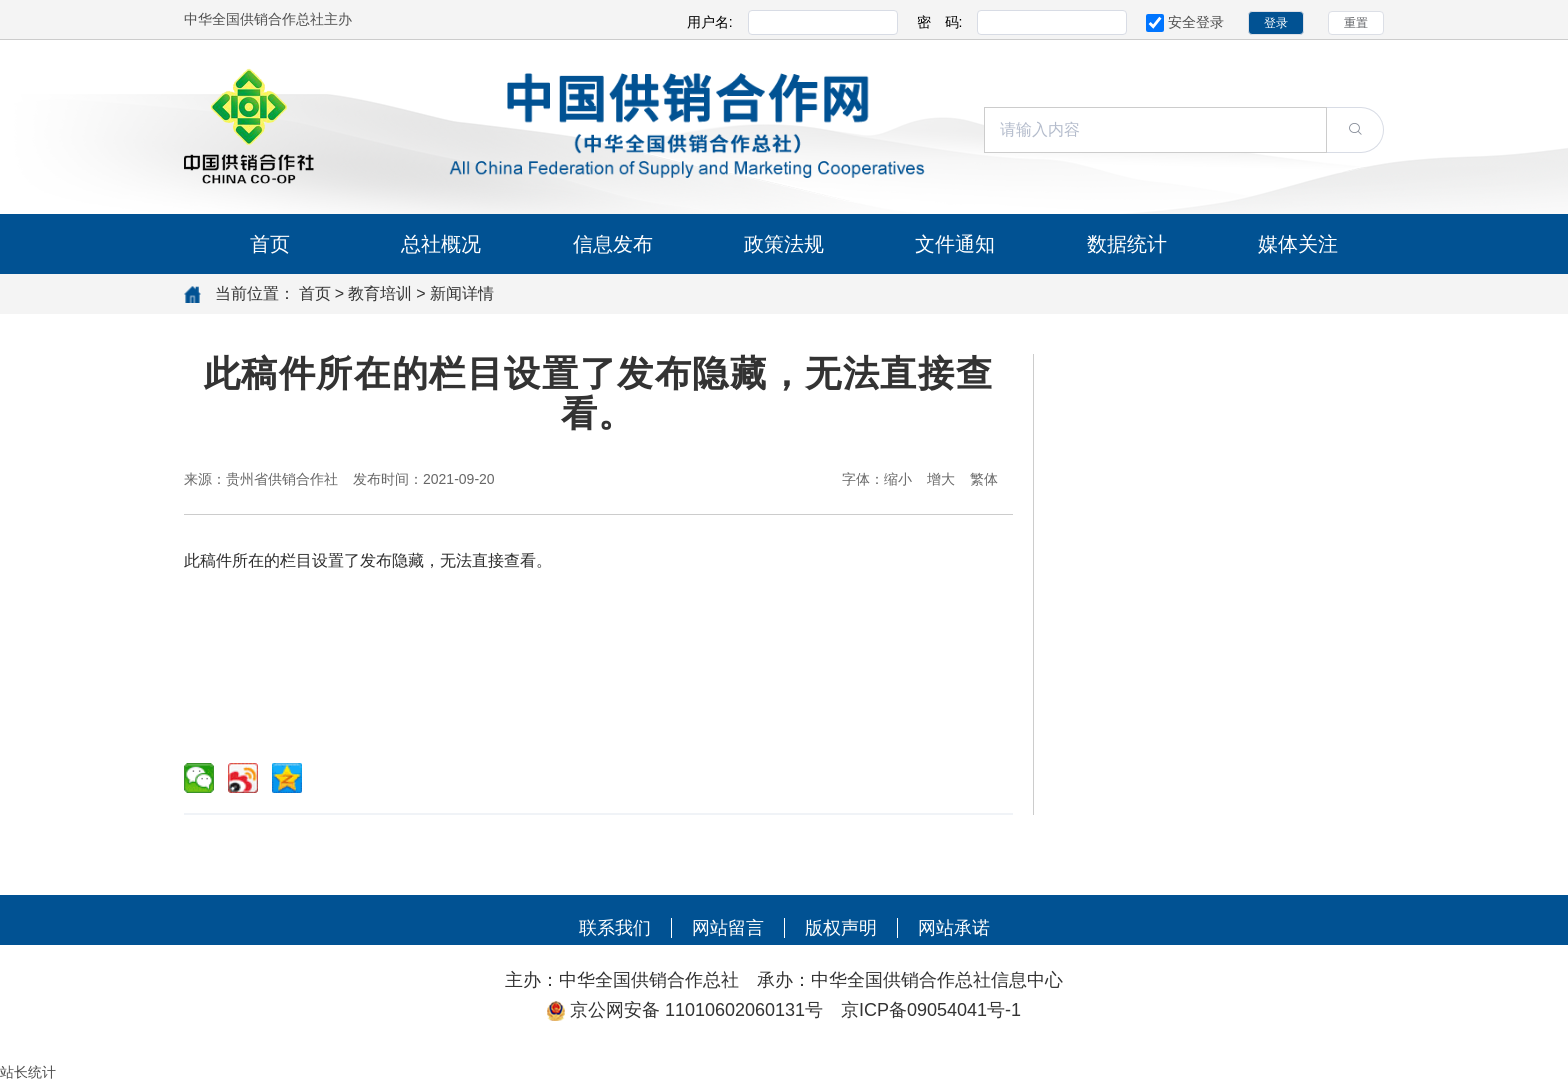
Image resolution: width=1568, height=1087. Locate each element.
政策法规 (784, 244)
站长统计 (28, 1072)
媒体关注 (1298, 244)
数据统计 (1127, 244)
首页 (270, 244)
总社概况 (441, 244)
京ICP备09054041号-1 (931, 1010)
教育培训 (380, 293)
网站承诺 (954, 928)
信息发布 (613, 244)
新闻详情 (462, 293)
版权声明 (841, 928)
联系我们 (615, 928)
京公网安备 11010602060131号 (705, 1010)
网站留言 (728, 928)
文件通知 (955, 244)
